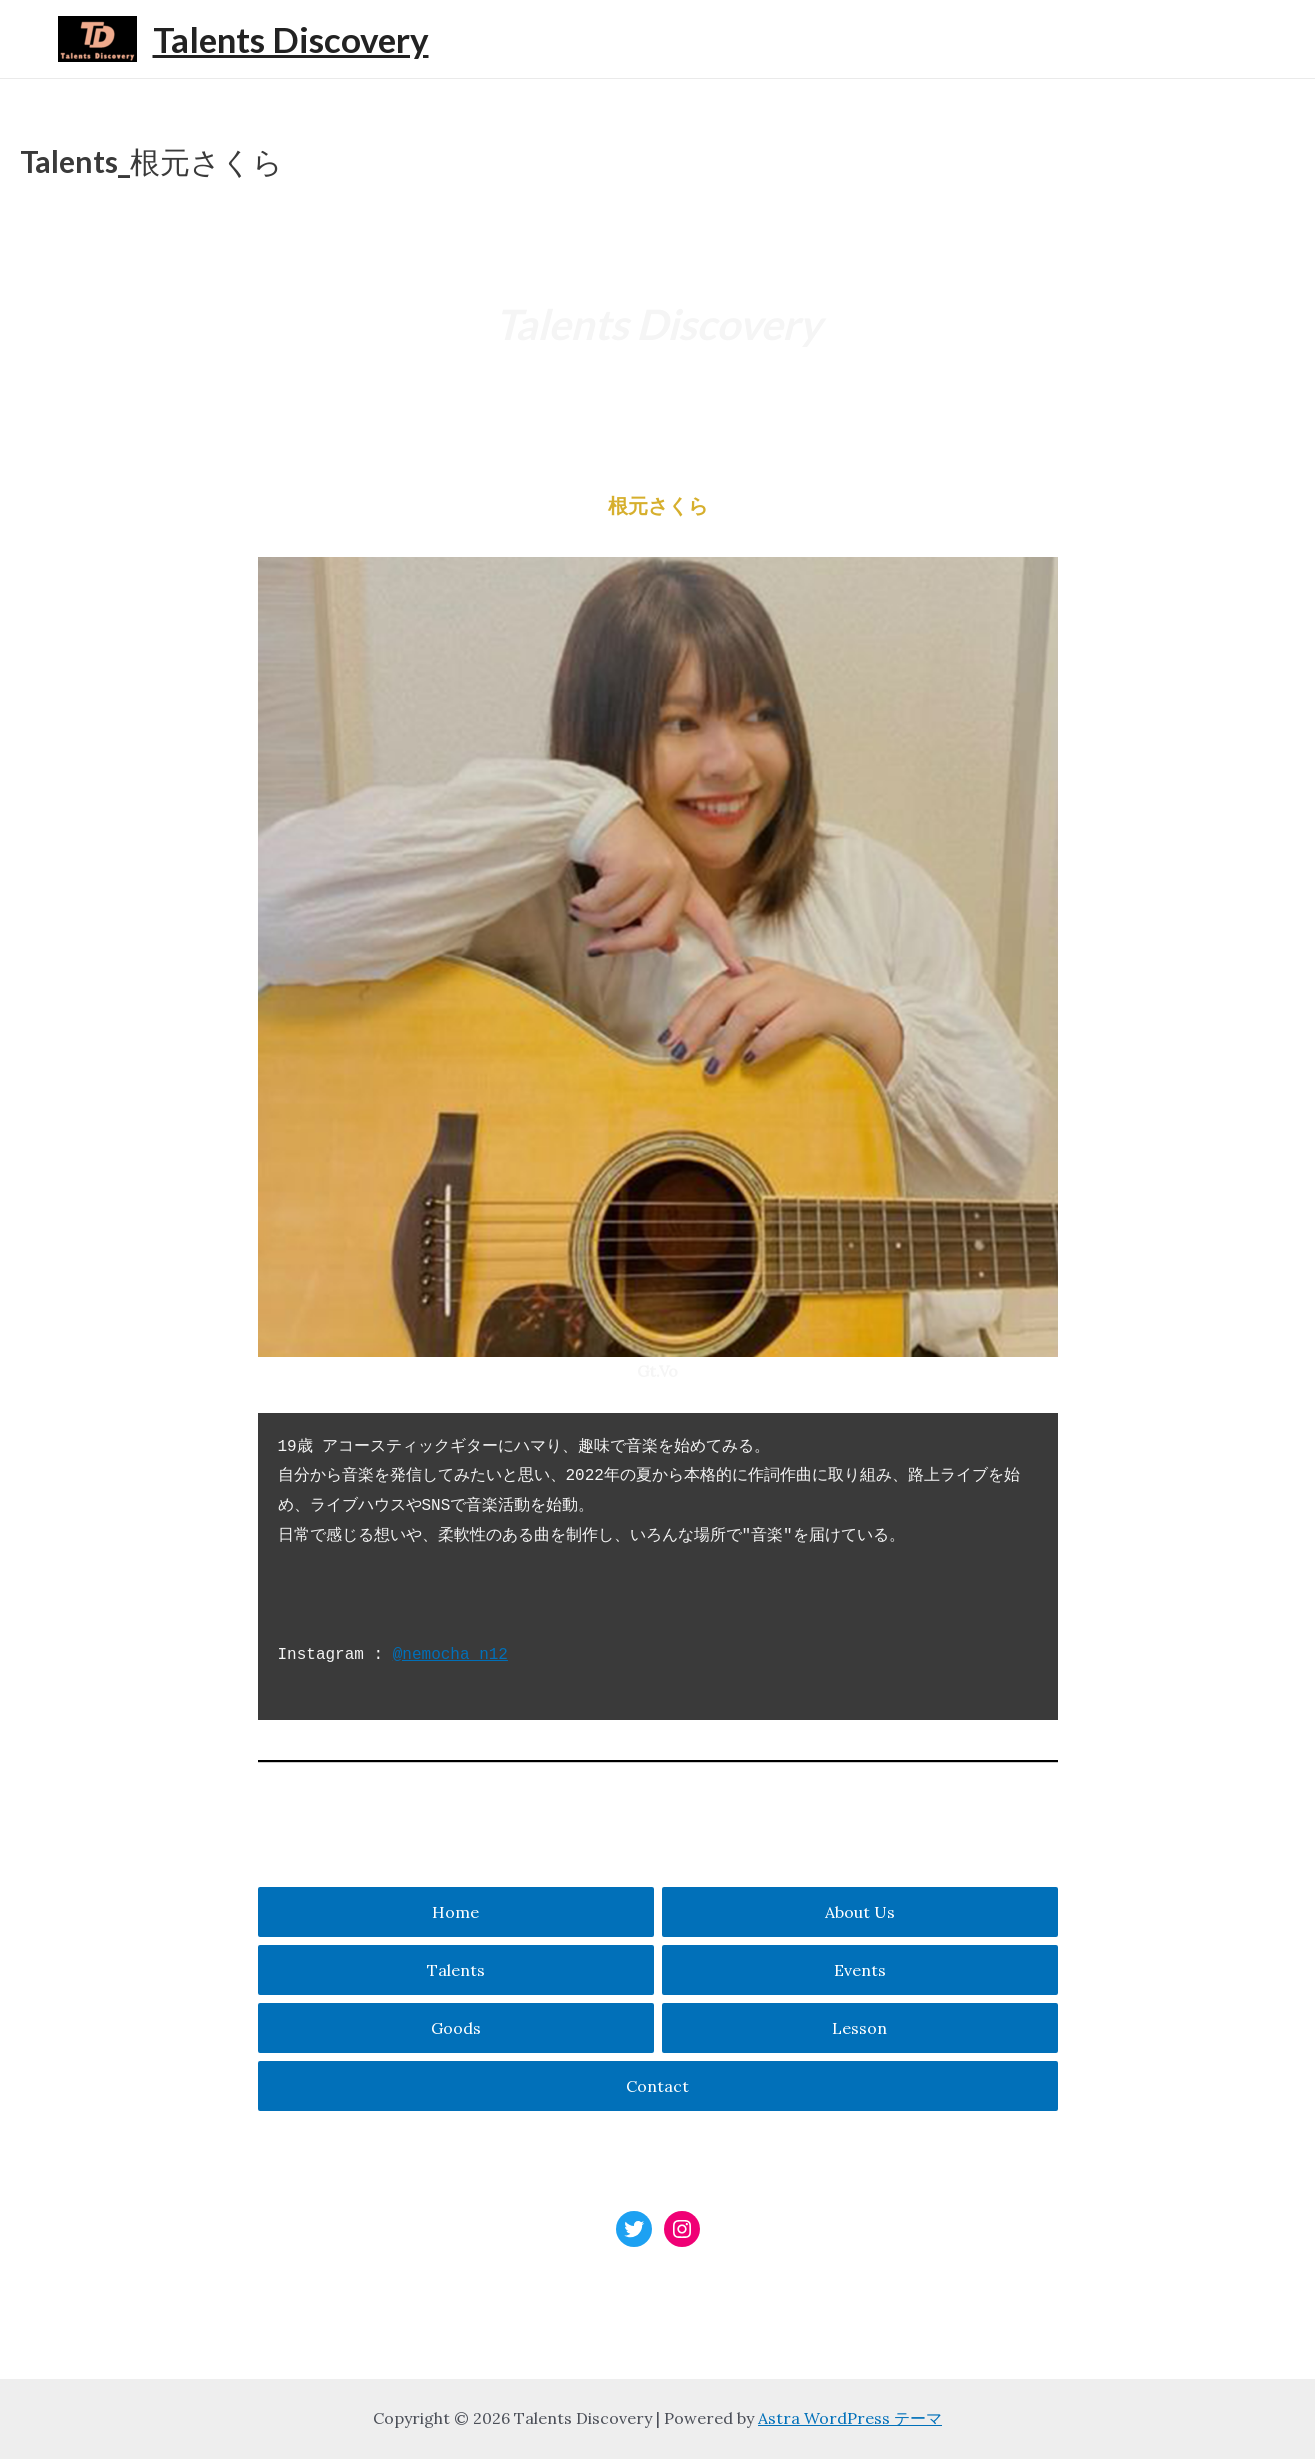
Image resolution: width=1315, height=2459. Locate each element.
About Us (860, 1912)
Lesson (859, 2028)
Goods (456, 2028)
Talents (456, 1970)
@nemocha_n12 (450, 1655)
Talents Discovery (291, 39)
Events (860, 1970)
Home (455, 1912)
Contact (657, 2086)
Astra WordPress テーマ (850, 2418)
